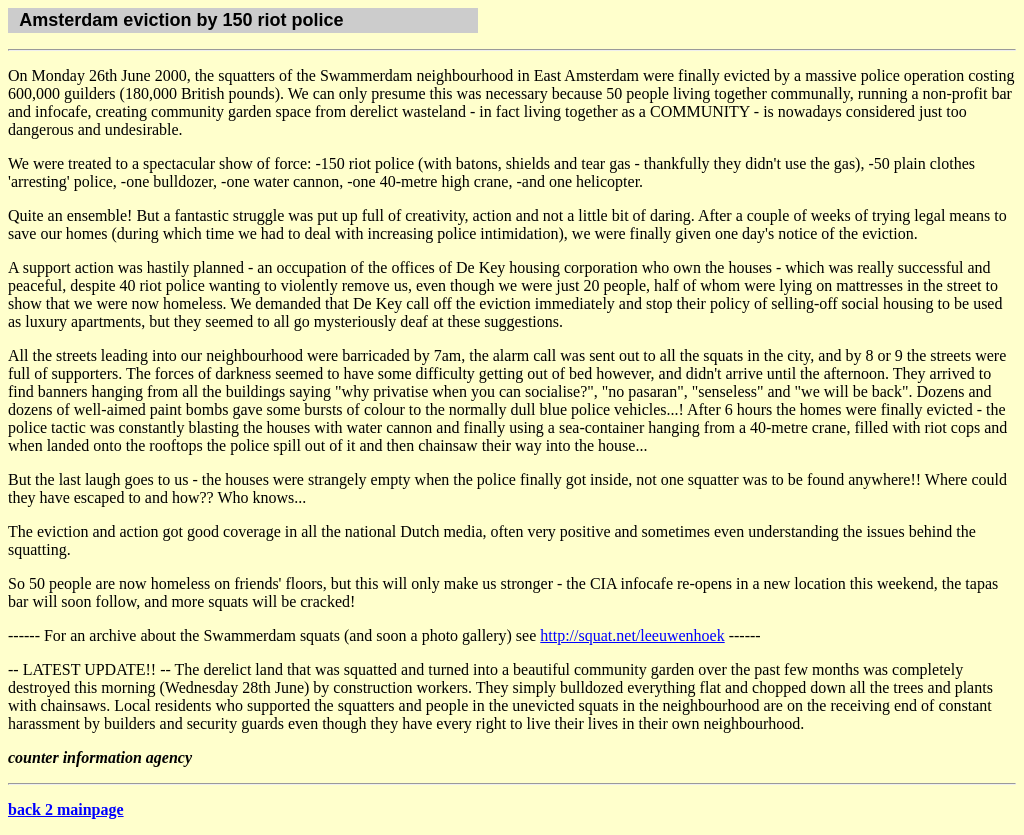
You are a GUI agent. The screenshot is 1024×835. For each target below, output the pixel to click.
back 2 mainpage (66, 809)
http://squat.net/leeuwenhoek (632, 635)
